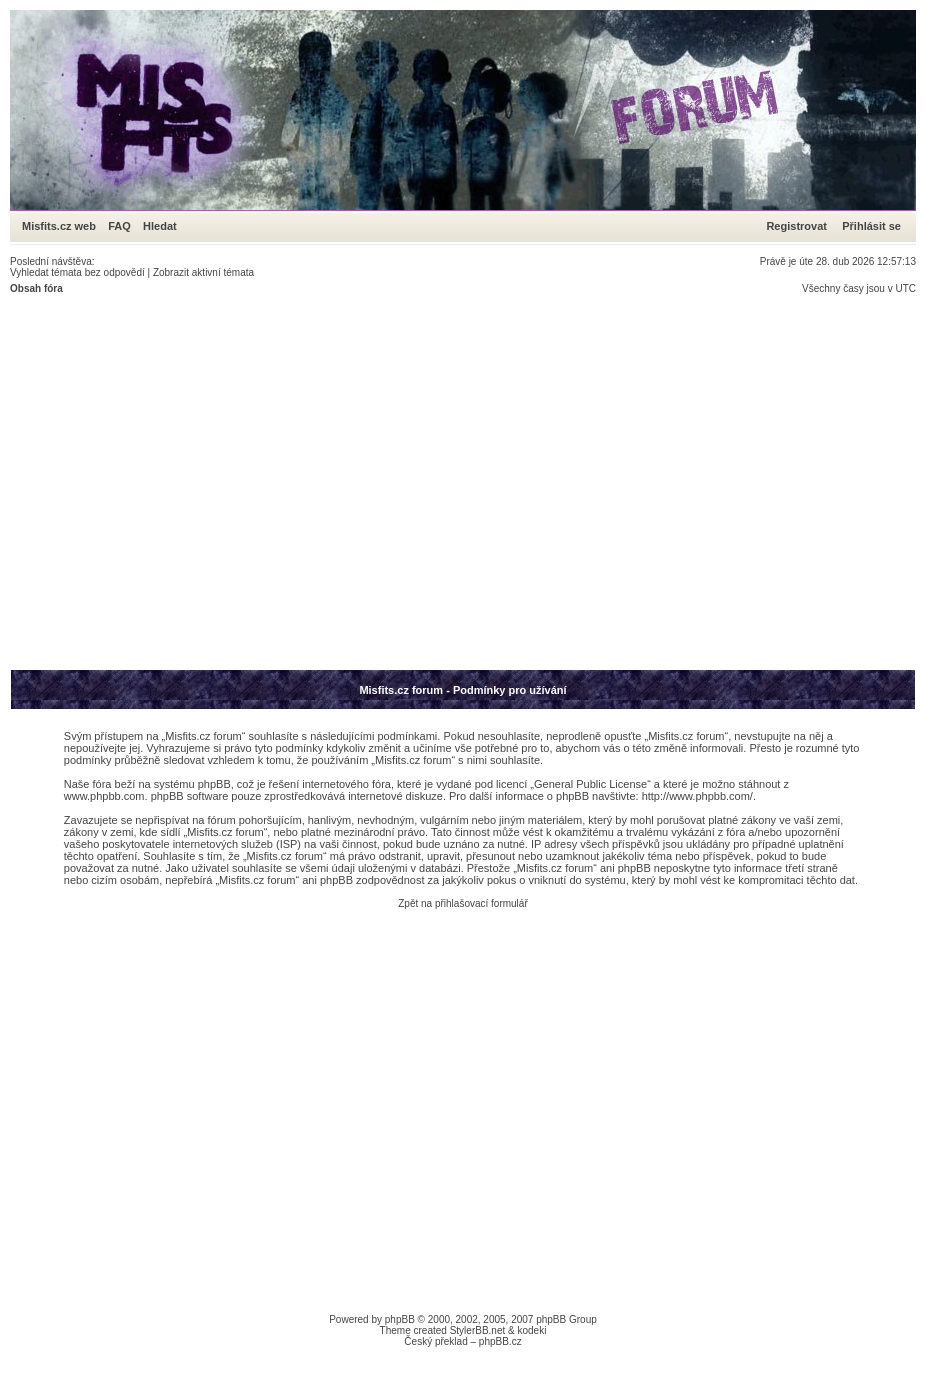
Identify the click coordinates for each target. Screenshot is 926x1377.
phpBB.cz (500, 1341)
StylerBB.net (478, 1330)
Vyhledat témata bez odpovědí (77, 272)
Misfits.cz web (63, 226)
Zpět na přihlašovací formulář (463, 903)
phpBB (400, 1319)
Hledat (160, 226)
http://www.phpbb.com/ (697, 796)
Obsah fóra (36, 288)
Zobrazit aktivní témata (203, 272)
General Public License (590, 784)
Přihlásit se (871, 226)
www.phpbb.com (104, 796)
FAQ (119, 226)
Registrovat (796, 226)
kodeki (531, 1330)
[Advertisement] (187, 481)
